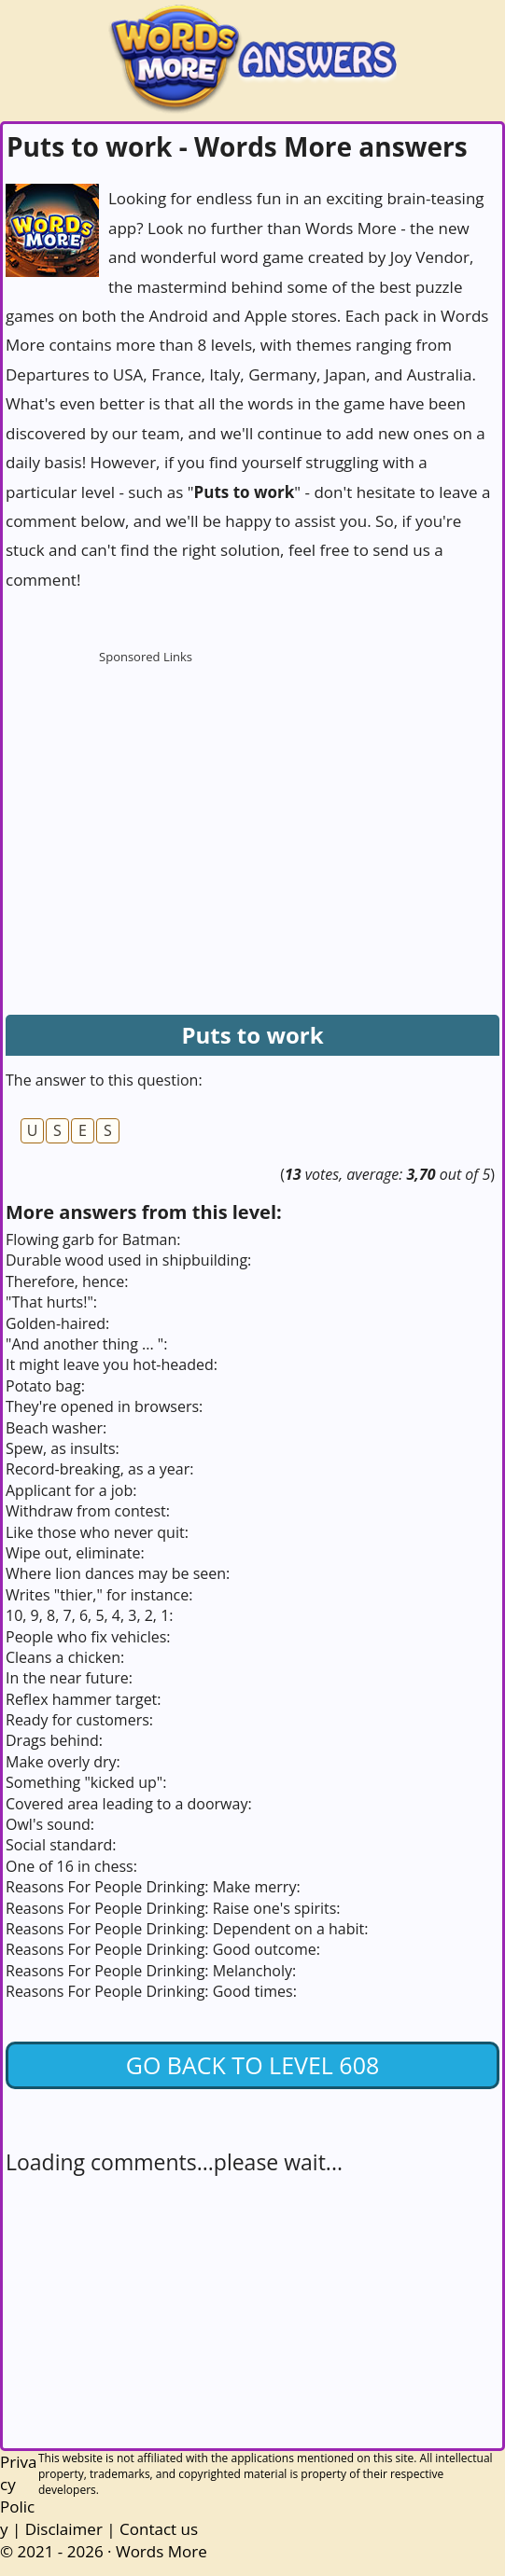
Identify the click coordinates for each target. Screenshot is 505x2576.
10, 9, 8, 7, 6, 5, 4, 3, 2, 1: (90, 1615)
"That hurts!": (51, 1302)
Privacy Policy (18, 2495)
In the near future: (69, 1678)
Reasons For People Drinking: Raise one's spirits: (173, 1908)
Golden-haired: (57, 1323)
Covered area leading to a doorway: (129, 1804)
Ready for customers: (79, 1720)
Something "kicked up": (86, 1782)
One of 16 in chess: (71, 1866)
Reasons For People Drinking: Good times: (151, 1991)
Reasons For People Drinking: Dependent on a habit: (187, 1928)
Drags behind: (54, 1740)
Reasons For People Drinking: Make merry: (153, 1887)
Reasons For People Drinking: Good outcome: (163, 1949)
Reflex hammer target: (83, 1699)
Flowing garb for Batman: (93, 1239)
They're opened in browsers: (104, 1406)
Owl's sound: (50, 1824)
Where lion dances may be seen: (118, 1573)
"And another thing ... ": (86, 1344)
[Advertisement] (146, 790)
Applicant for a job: (71, 1490)
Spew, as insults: (62, 1448)
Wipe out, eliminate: (75, 1553)
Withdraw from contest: (88, 1511)
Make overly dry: (63, 1762)
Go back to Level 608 (253, 2065)
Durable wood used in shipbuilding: (128, 1260)
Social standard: (61, 1845)
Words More (161, 2551)
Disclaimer (64, 2529)
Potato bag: (45, 1386)
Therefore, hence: (67, 1281)
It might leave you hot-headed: (111, 1364)
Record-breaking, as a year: (99, 1469)
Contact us (158, 2529)
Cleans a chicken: (65, 1657)
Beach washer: (56, 1428)
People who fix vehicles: (88, 1637)
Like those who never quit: (97, 1532)
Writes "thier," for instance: (99, 1595)
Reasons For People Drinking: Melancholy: (151, 1970)
